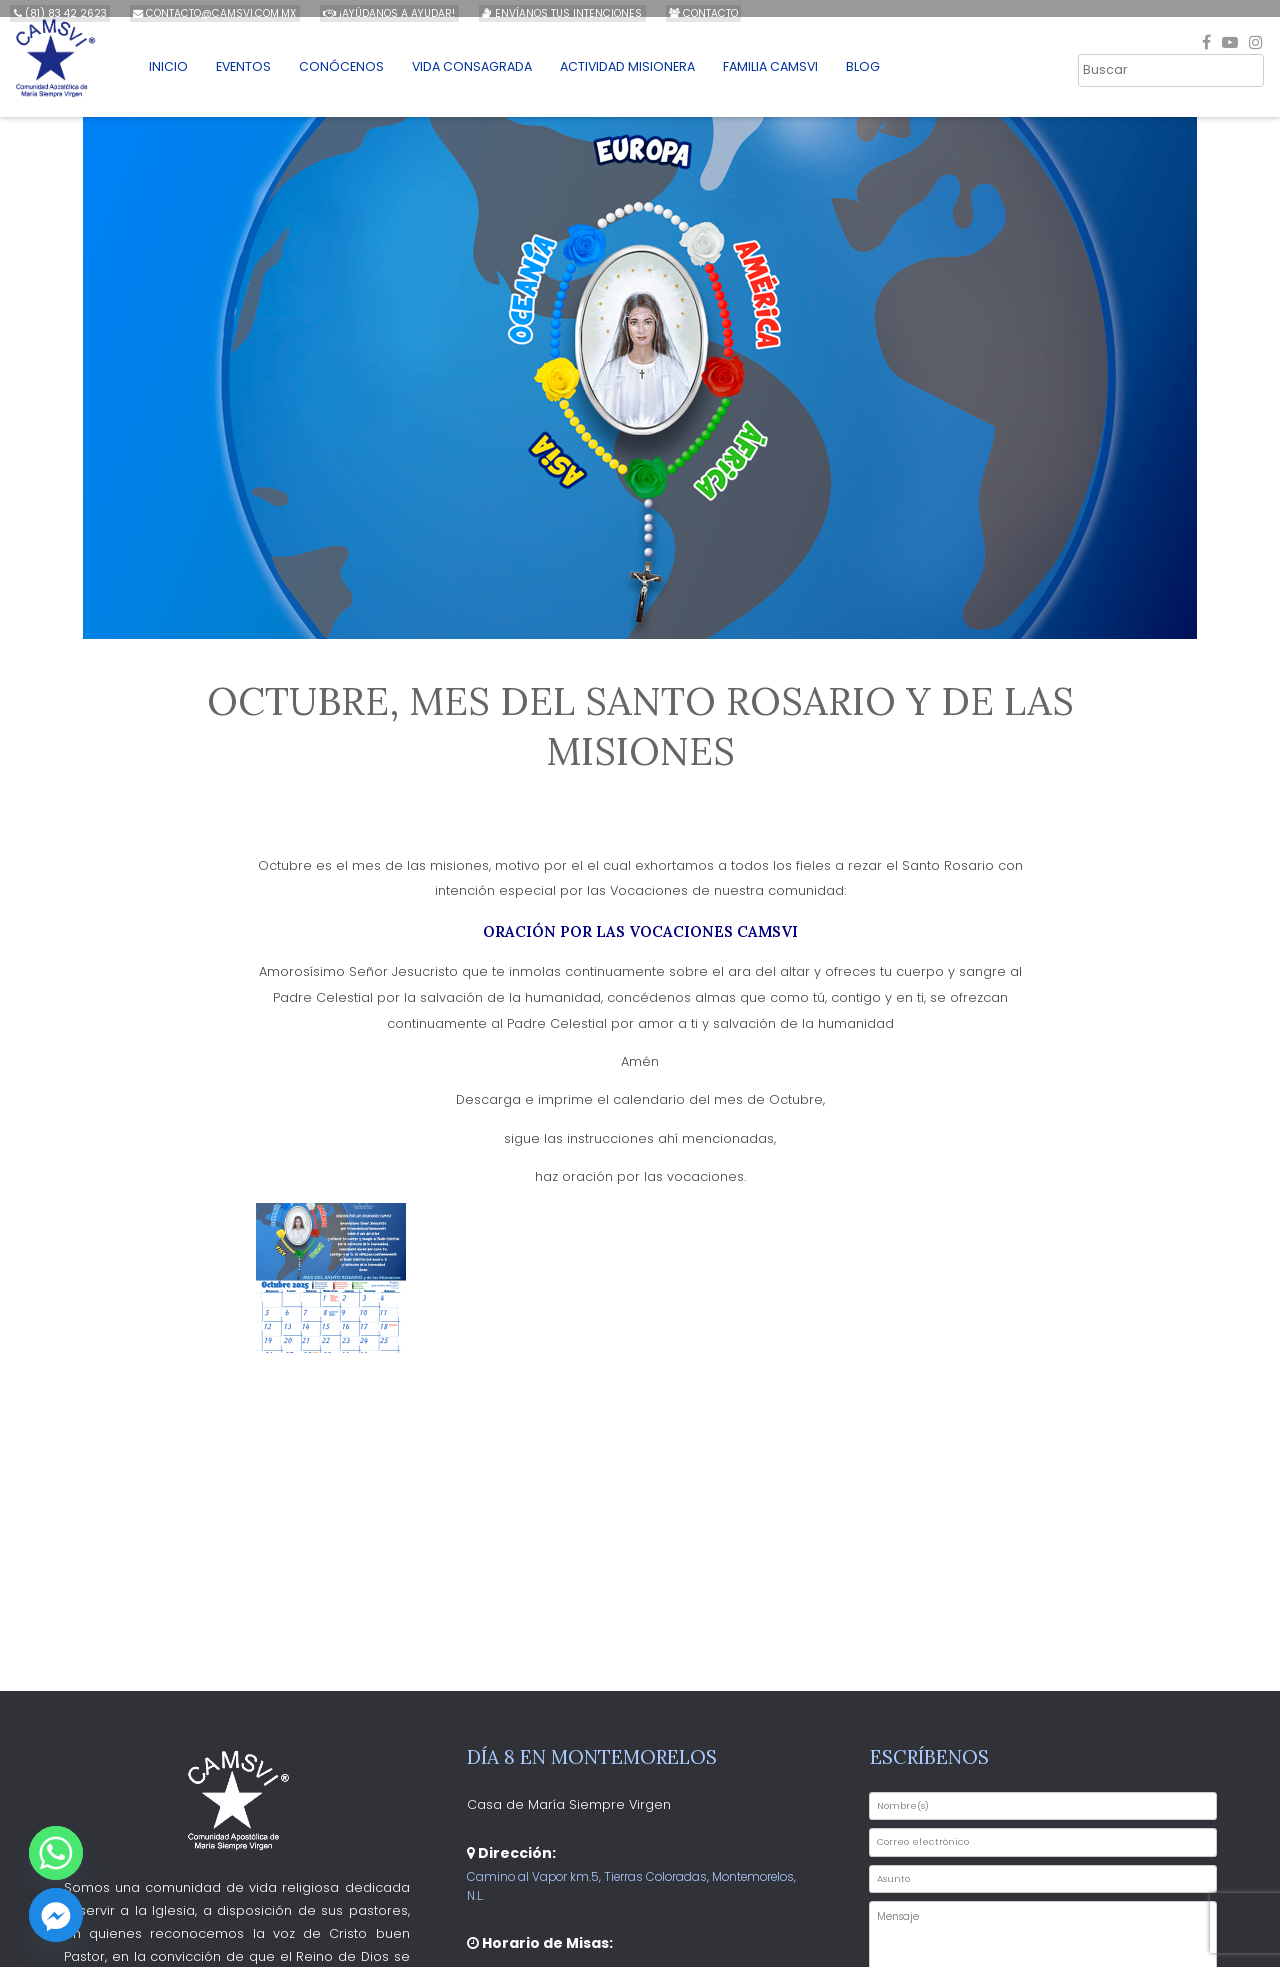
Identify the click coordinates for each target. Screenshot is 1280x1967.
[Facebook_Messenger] (56, 1915)
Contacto (689, 13)
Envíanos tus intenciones (551, 13)
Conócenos (359, 76)
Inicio (184, 76)
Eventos (261, 76)
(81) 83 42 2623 (59, 13)
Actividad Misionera (653, 76)
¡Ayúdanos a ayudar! (382, 13)
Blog (897, 76)
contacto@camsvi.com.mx (210, 13)
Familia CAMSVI (801, 76)
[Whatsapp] (56, 1853)
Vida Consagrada (493, 76)
